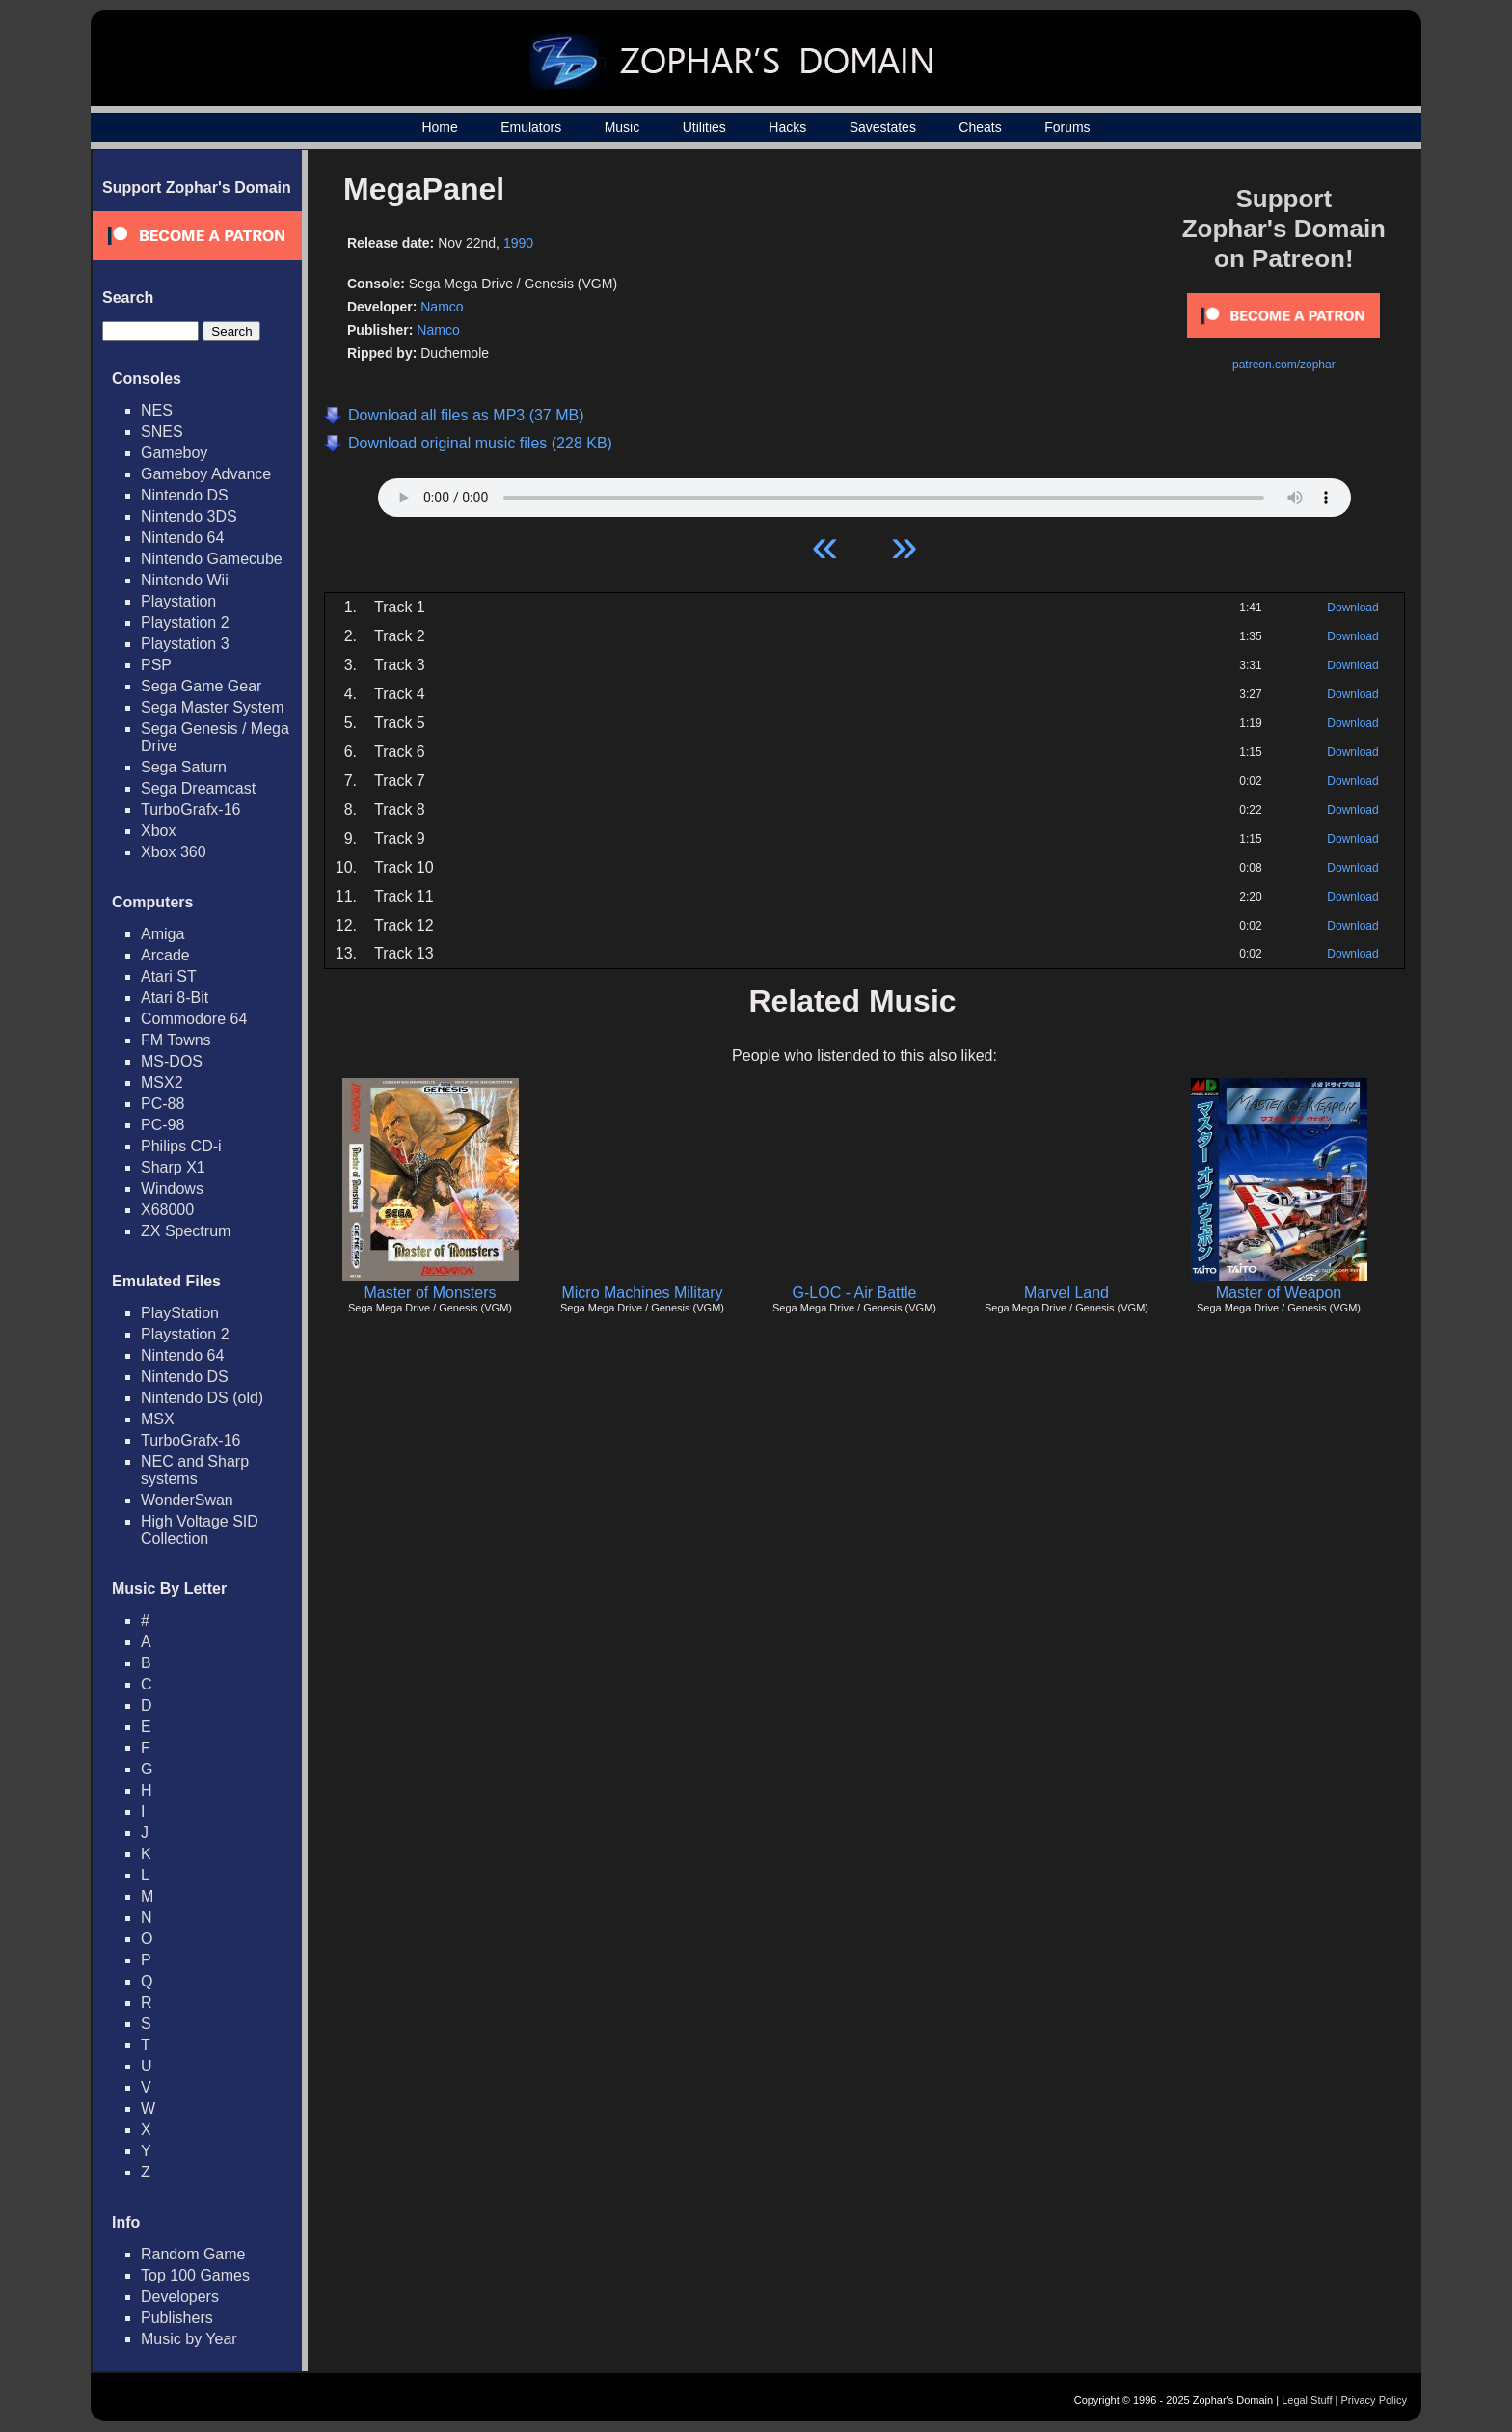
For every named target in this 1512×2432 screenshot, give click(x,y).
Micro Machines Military (641, 1292)
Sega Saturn (184, 767)
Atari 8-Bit (174, 997)
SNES (162, 431)
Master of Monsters (430, 1292)
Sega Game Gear (201, 686)
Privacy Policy (1374, 2400)
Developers (180, 2296)
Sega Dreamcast (198, 788)
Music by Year (189, 2339)
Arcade (165, 955)
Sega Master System (212, 707)
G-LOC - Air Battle (855, 1292)
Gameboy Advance (206, 474)
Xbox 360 (173, 852)
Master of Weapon (1278, 1292)
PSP (156, 665)
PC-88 (162, 1103)
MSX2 (162, 1082)
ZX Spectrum (185, 1231)
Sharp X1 (173, 1167)
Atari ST (169, 976)
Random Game (193, 2254)
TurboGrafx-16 (190, 809)
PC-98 (162, 1125)
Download (1352, 607)
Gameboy (174, 453)
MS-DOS (171, 1061)
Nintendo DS (185, 495)
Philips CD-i (181, 1146)
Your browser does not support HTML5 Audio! (864, 493)
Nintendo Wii (185, 580)
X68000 (167, 1210)
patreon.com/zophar (1284, 364)
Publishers (177, 2318)
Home (439, 127)
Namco (441, 306)
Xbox (158, 831)
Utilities (704, 127)
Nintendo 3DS (189, 516)
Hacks (787, 127)
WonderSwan (187, 1500)
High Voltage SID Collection (199, 1530)
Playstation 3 (185, 643)
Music (622, 127)
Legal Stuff (1307, 2400)
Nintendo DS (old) (202, 1398)
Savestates (883, 127)
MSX (158, 1419)
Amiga (162, 934)
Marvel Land (1066, 1292)
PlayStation (180, 1313)
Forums (1067, 127)
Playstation (178, 601)
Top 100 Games (195, 2275)
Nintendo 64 (182, 537)
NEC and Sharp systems (195, 1470)
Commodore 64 (194, 1019)
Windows (172, 1188)
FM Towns (176, 1040)
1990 (518, 243)
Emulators (530, 127)
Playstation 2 (185, 622)
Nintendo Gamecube (212, 559)
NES (157, 410)
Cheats (979, 127)
